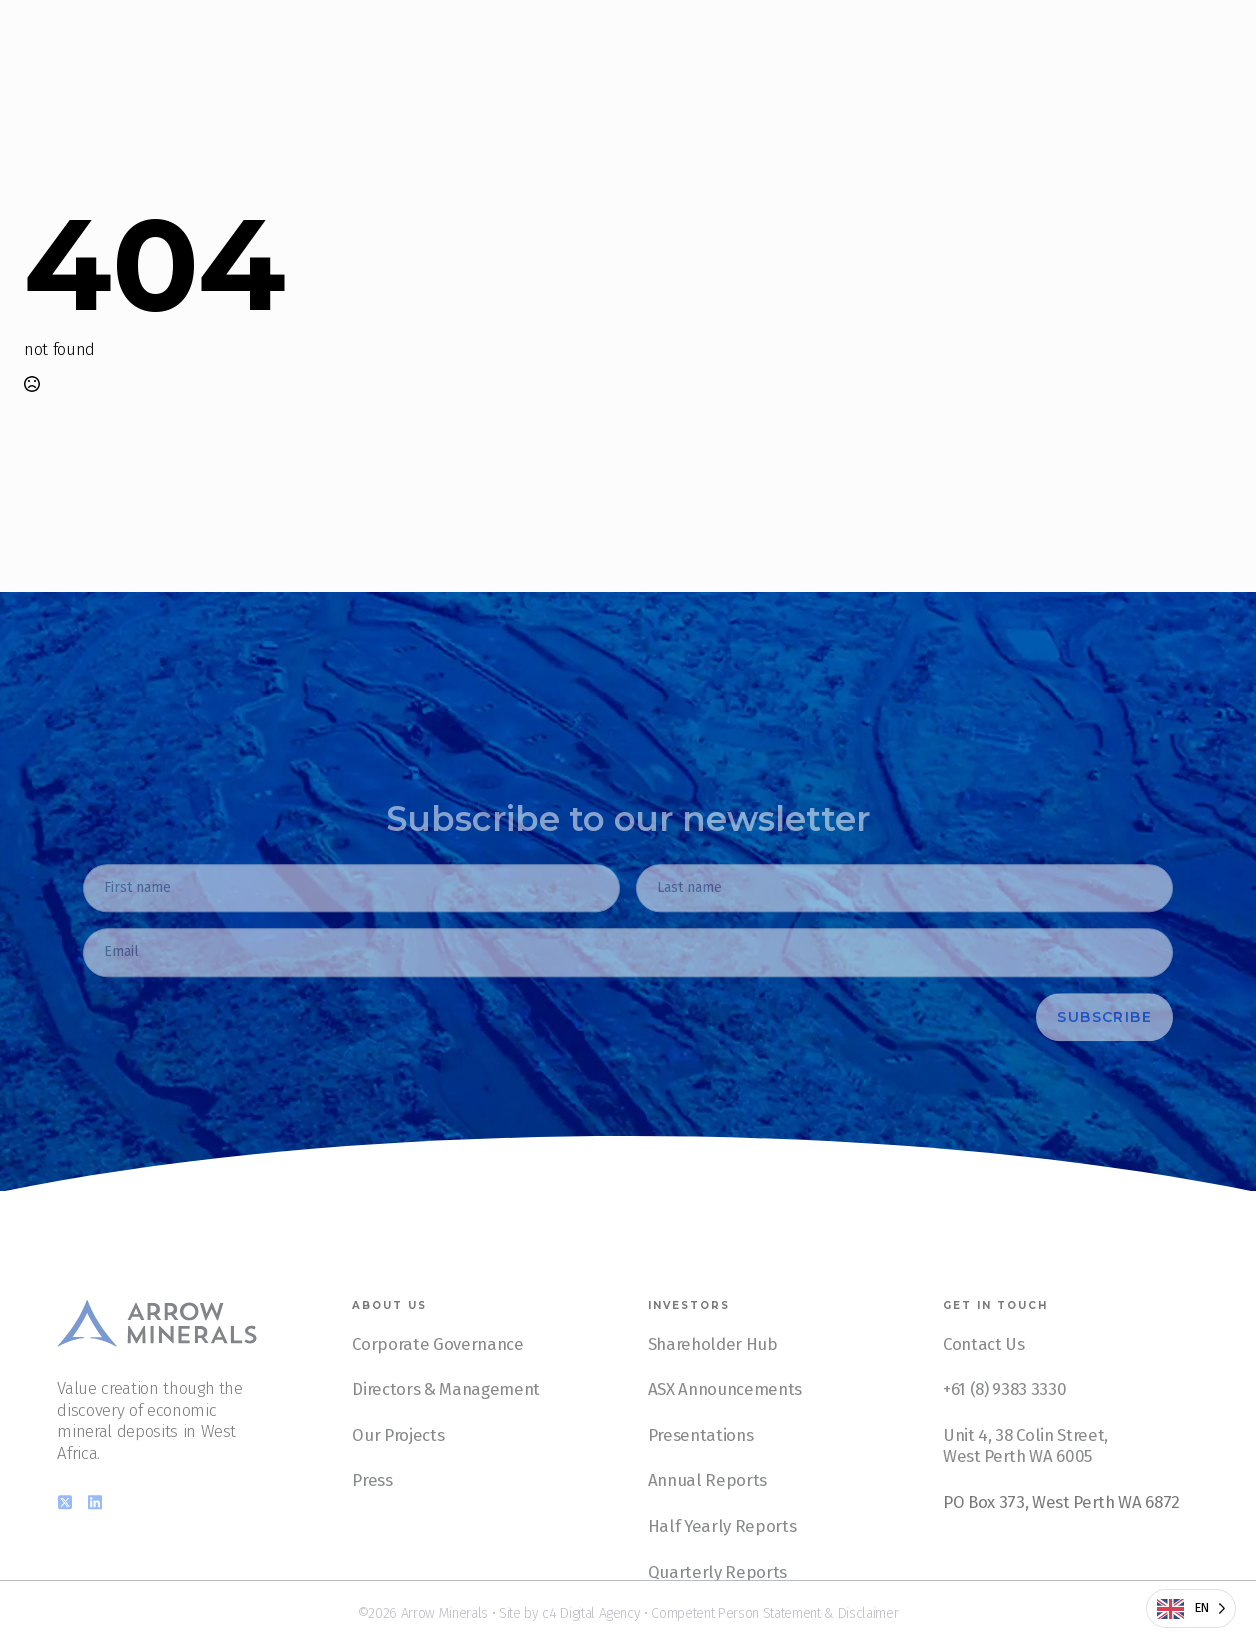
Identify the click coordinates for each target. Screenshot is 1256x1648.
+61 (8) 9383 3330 (1004, 1408)
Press (372, 1499)
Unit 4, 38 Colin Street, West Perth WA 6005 (1025, 1465)
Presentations (701, 1454)
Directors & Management (446, 1408)
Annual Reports (707, 1499)
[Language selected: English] (1191, 1608)
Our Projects (398, 1454)
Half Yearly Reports (722, 1545)
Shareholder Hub (713, 1363)
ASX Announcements (725, 1408)
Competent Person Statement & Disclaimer (774, 1613)
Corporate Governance (437, 1363)
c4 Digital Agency (591, 1613)
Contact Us (984, 1363)
